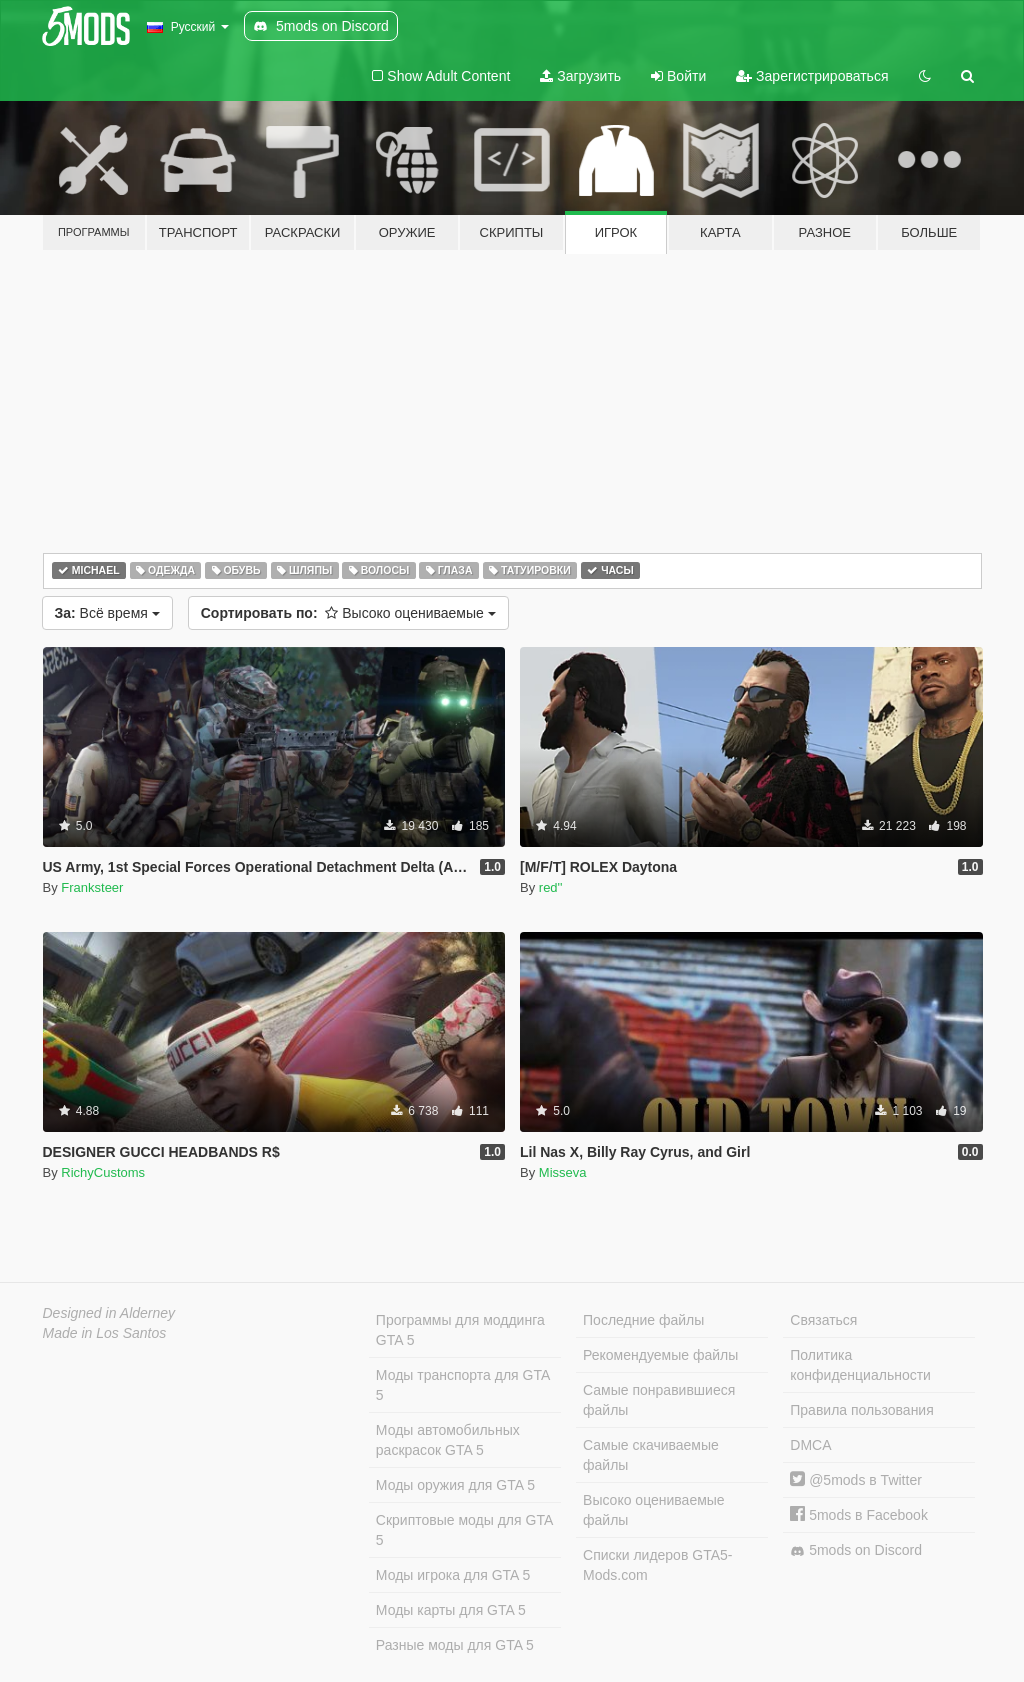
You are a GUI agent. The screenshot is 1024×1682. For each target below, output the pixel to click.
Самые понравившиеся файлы (659, 1400)
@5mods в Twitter (856, 1480)
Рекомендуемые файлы (660, 1355)
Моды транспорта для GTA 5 (463, 1385)
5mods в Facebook (859, 1515)
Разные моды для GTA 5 (455, 1645)
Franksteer (92, 887)
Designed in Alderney (109, 1313)
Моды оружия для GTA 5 (455, 1485)
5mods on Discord (856, 1550)
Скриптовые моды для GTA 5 (464, 1530)
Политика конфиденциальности (860, 1365)
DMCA (810, 1445)
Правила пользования (862, 1410)
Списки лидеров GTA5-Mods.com (657, 1565)
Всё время (107, 613)
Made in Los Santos (105, 1333)
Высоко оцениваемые (348, 613)
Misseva (563, 1172)
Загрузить (580, 76)
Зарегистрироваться (812, 76)
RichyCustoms (103, 1172)
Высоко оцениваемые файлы (654, 1510)
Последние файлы (643, 1320)
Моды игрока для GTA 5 (453, 1575)
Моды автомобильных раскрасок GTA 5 (448, 1440)
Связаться (823, 1320)
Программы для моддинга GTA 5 (460, 1330)
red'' (551, 887)
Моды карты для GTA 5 (451, 1610)
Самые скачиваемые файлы (651, 1455)
